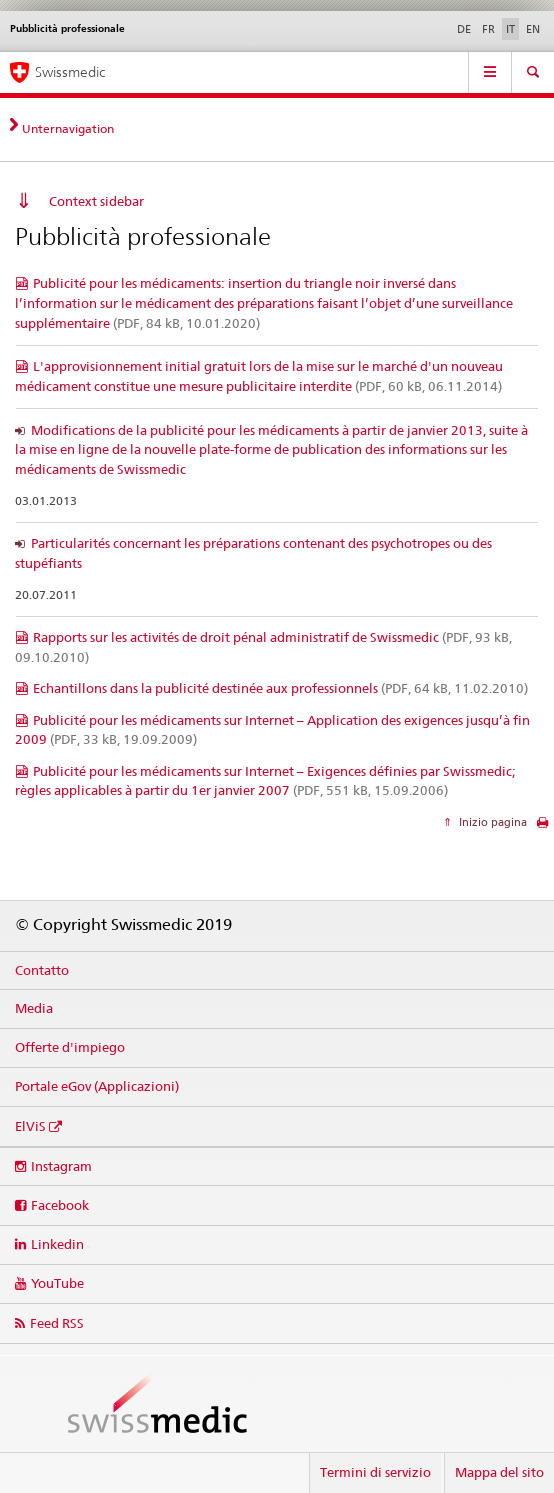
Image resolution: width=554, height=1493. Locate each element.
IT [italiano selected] (510, 29)
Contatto (42, 970)
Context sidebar (96, 201)
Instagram (61, 1166)
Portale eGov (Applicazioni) (97, 1086)
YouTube (57, 1283)
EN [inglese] (533, 29)
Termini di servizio (375, 1472)
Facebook (60, 1205)
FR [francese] (488, 29)
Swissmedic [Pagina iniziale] (70, 72)
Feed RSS (57, 1323)
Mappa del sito (499, 1472)
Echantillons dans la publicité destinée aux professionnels (280, 688)
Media (34, 1008)
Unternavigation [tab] (68, 128)
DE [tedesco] (464, 29)
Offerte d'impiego (70, 1047)
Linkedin (57, 1244)
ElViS (30, 1126)
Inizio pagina (491, 822)
